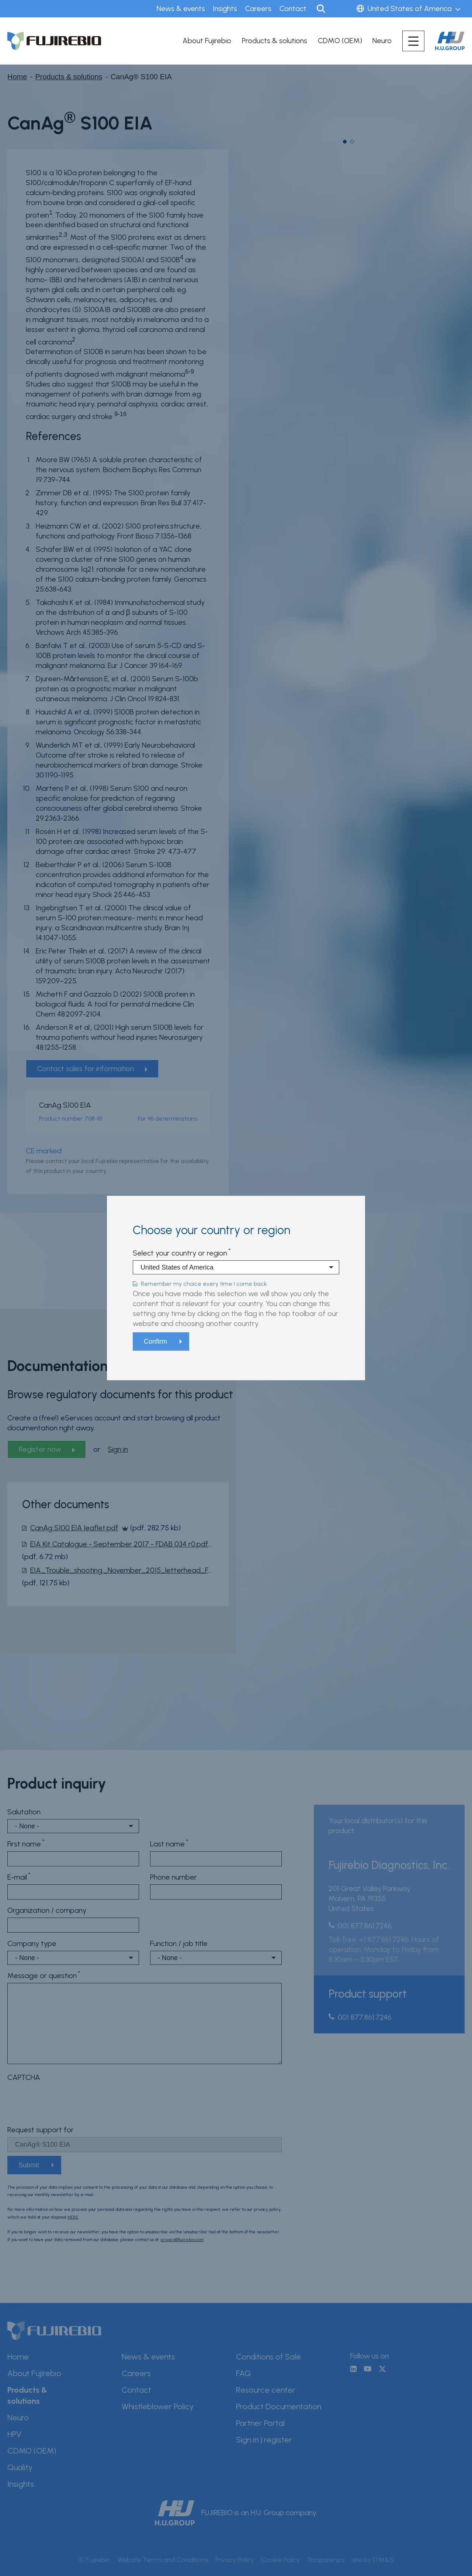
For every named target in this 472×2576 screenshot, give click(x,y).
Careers (258, 8)
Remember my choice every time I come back (204, 1283)
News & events (181, 8)
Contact (293, 8)
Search (320, 9)
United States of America (410, 8)
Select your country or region (180, 1253)
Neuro (382, 40)
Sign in (342, 9)
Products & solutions (274, 40)
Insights (225, 8)
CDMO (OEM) (340, 40)
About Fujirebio (207, 40)
